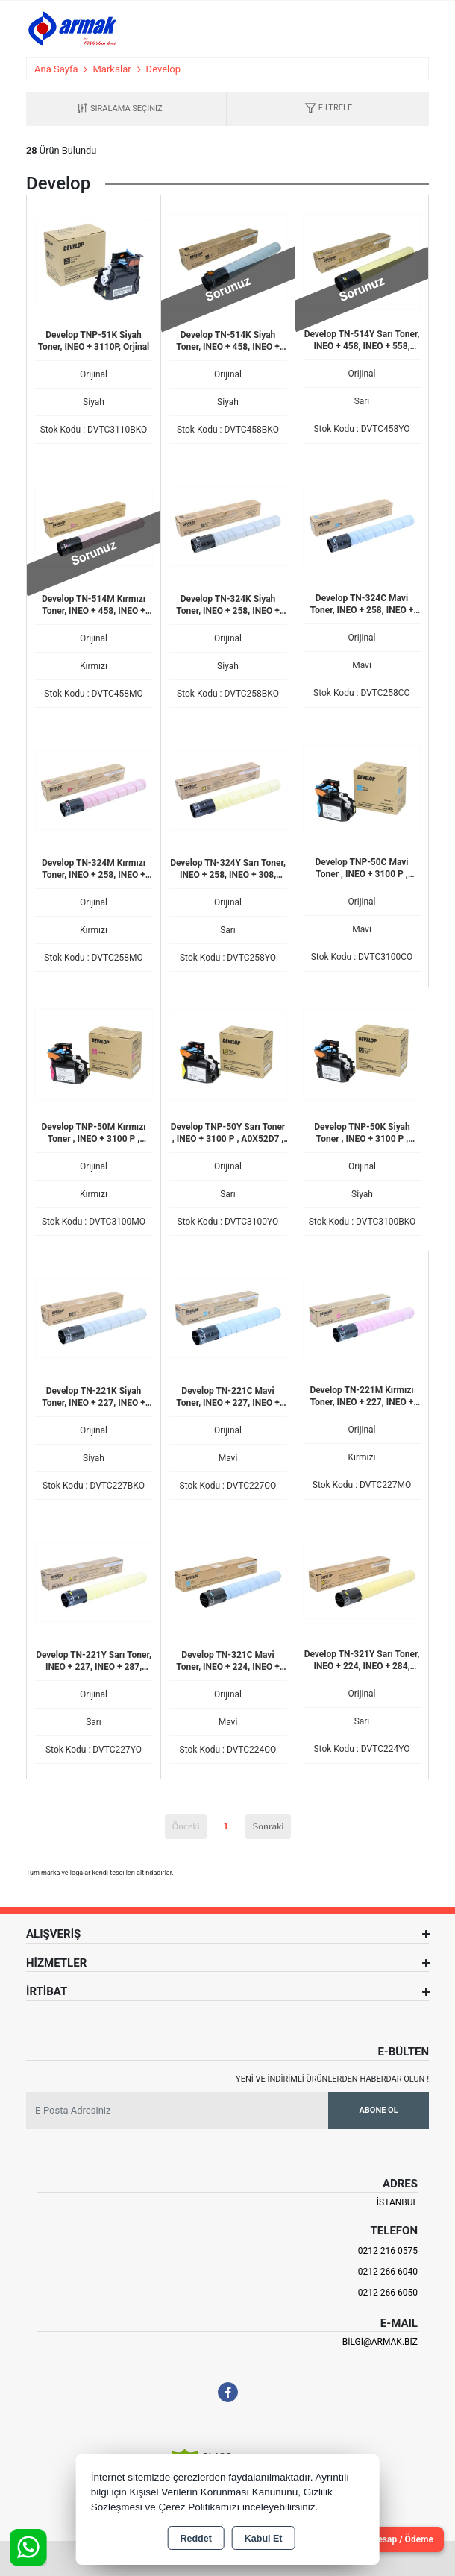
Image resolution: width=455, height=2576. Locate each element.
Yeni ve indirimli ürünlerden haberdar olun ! (332, 2079)
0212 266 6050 (388, 2292)
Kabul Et (264, 2538)
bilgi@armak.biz (380, 2342)
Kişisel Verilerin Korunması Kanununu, (215, 2492)
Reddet (195, 2538)
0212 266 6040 (388, 2271)
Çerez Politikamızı (198, 2507)
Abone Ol (378, 2110)
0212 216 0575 (388, 2251)
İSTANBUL (397, 2202)
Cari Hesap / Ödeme (393, 2539)
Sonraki (268, 1826)
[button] (328, 109)
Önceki (186, 1826)
